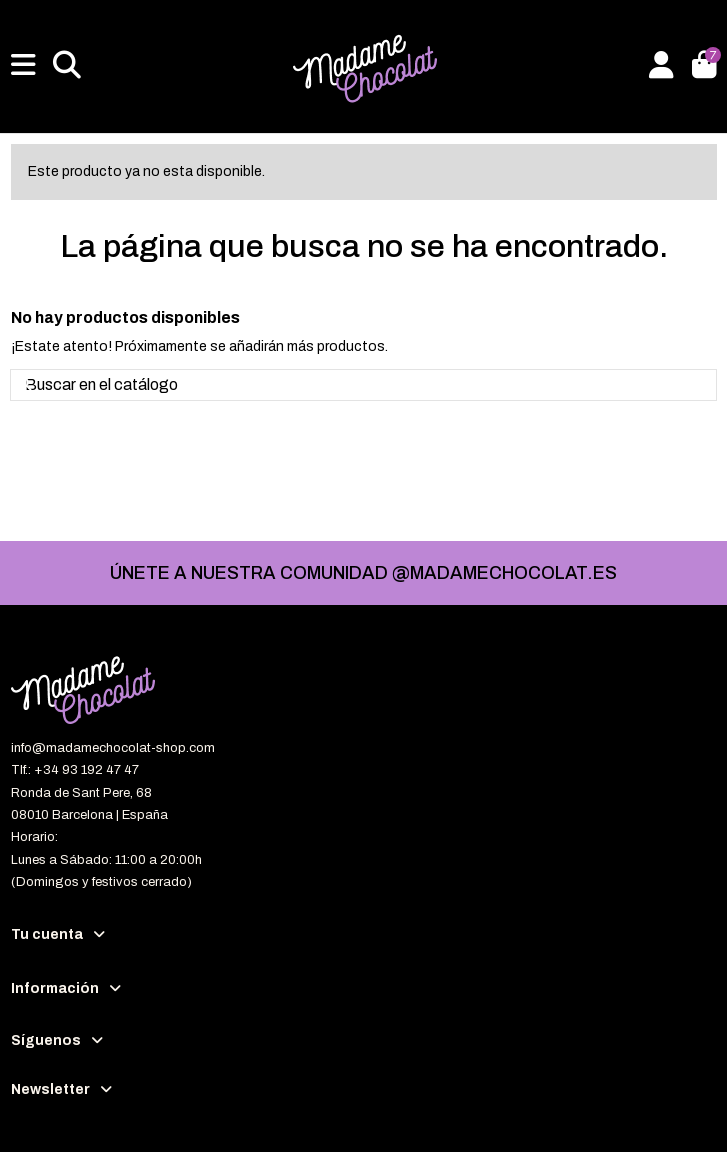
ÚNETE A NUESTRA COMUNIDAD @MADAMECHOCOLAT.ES (363, 573)
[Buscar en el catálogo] (27, 385)
